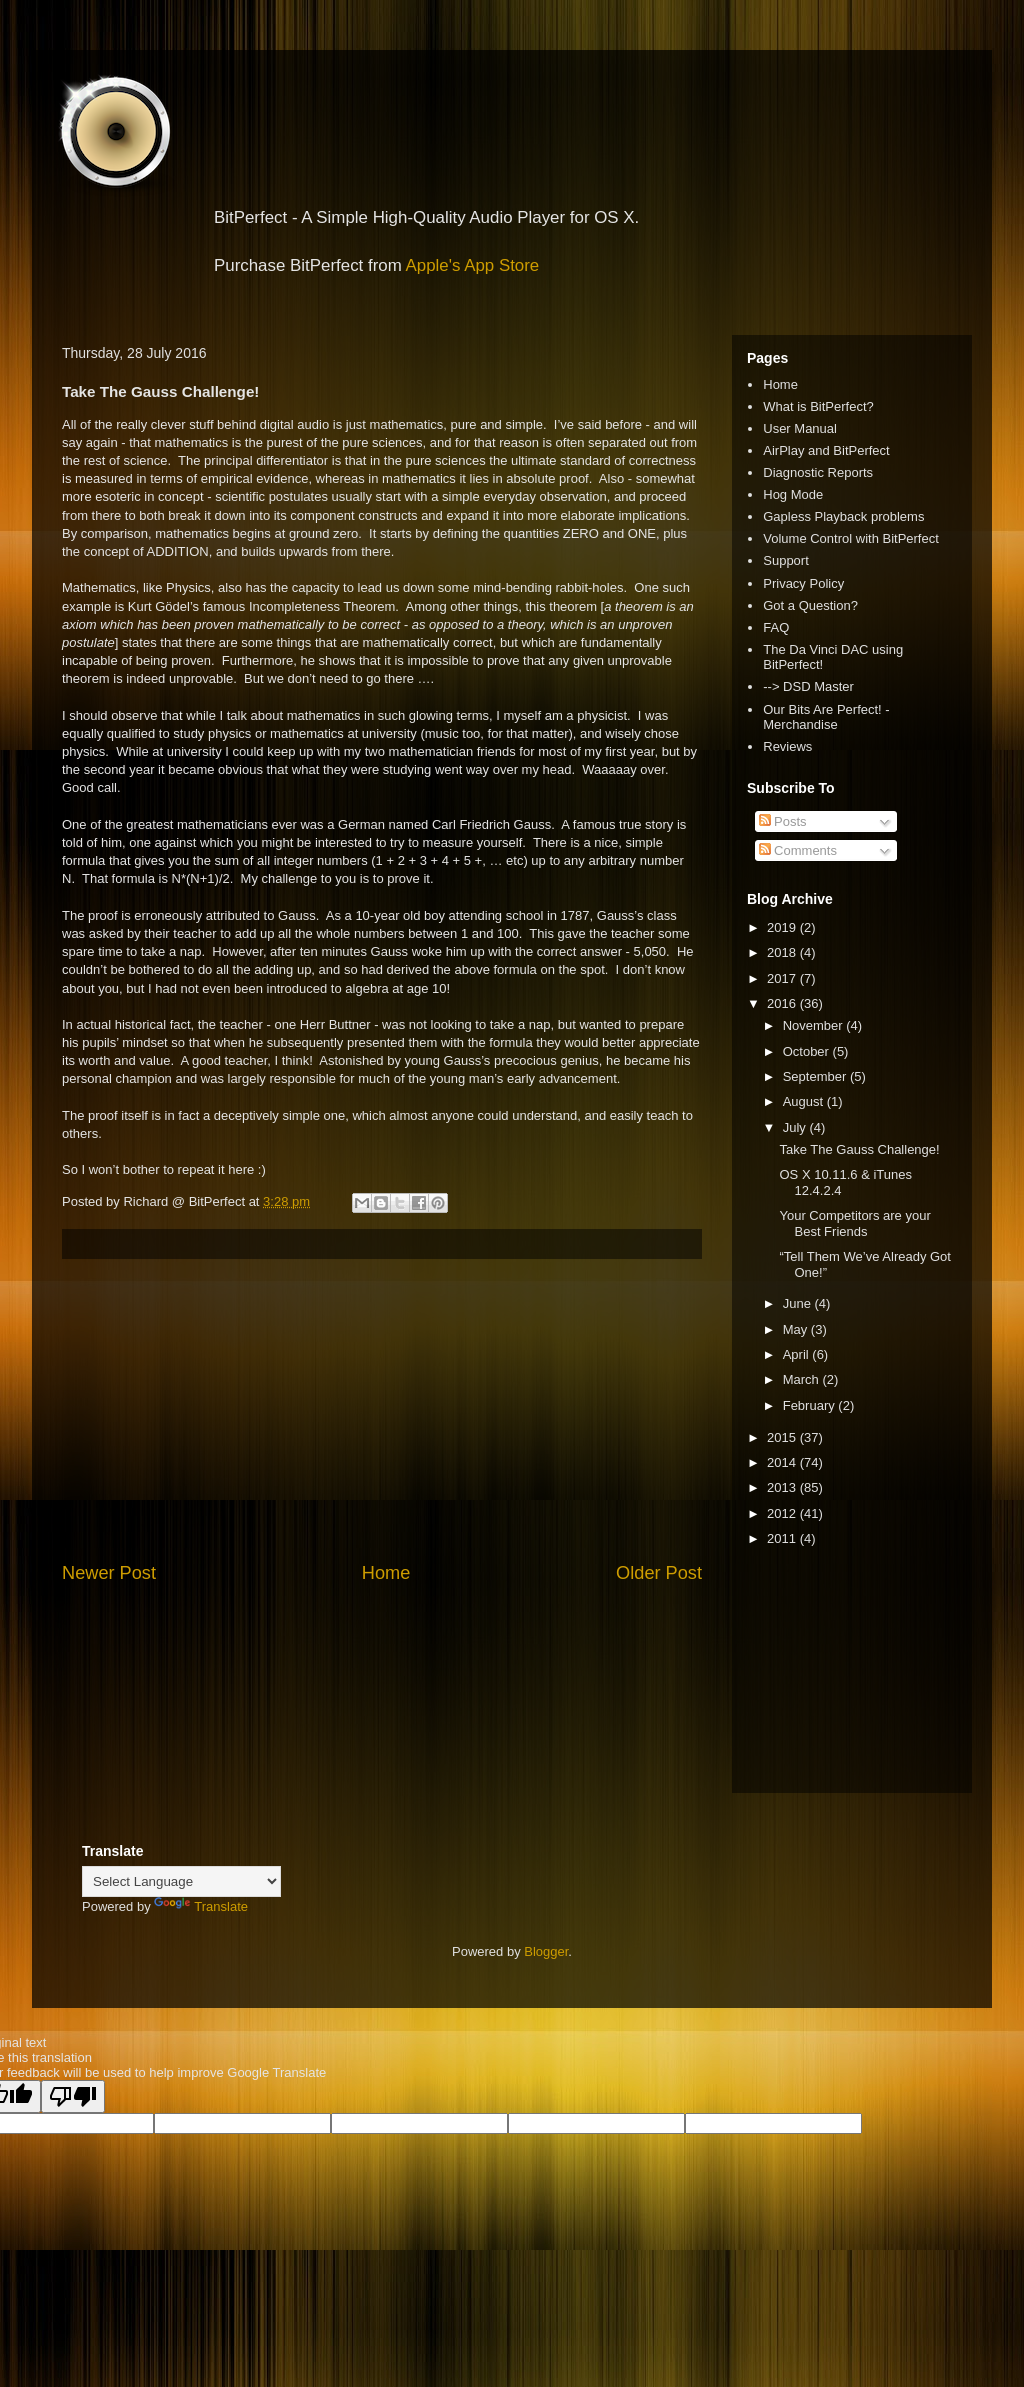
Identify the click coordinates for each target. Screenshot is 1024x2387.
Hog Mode (793, 494)
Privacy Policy (803, 583)
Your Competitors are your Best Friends (854, 1223)
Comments (798, 850)
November (815, 1025)
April (798, 1354)
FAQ (776, 627)
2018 (783, 952)
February (811, 1405)
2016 (783, 1003)
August (805, 1101)
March (803, 1379)
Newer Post (109, 1573)
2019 (783, 927)
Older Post (659, 1573)
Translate (201, 1906)
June (799, 1303)
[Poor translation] (73, 2096)
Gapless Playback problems (843, 516)
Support (786, 560)
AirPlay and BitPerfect (826, 450)
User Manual (800, 428)
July (796, 1127)
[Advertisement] (382, 1410)
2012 (783, 1513)
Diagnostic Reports (818, 472)
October (808, 1051)
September (816, 1076)
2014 (783, 1462)
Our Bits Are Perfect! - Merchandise (826, 717)
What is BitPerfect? (818, 406)
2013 (783, 1487)
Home (386, 1573)
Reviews (787, 746)
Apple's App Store (473, 265)
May (797, 1329)
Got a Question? (810, 605)
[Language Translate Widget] (181, 1881)
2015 (783, 1437)
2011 (783, 1538)
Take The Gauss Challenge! (859, 1149)
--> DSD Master (808, 686)
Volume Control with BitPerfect (851, 538)
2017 (783, 978)
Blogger (546, 1951)
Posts (783, 821)
